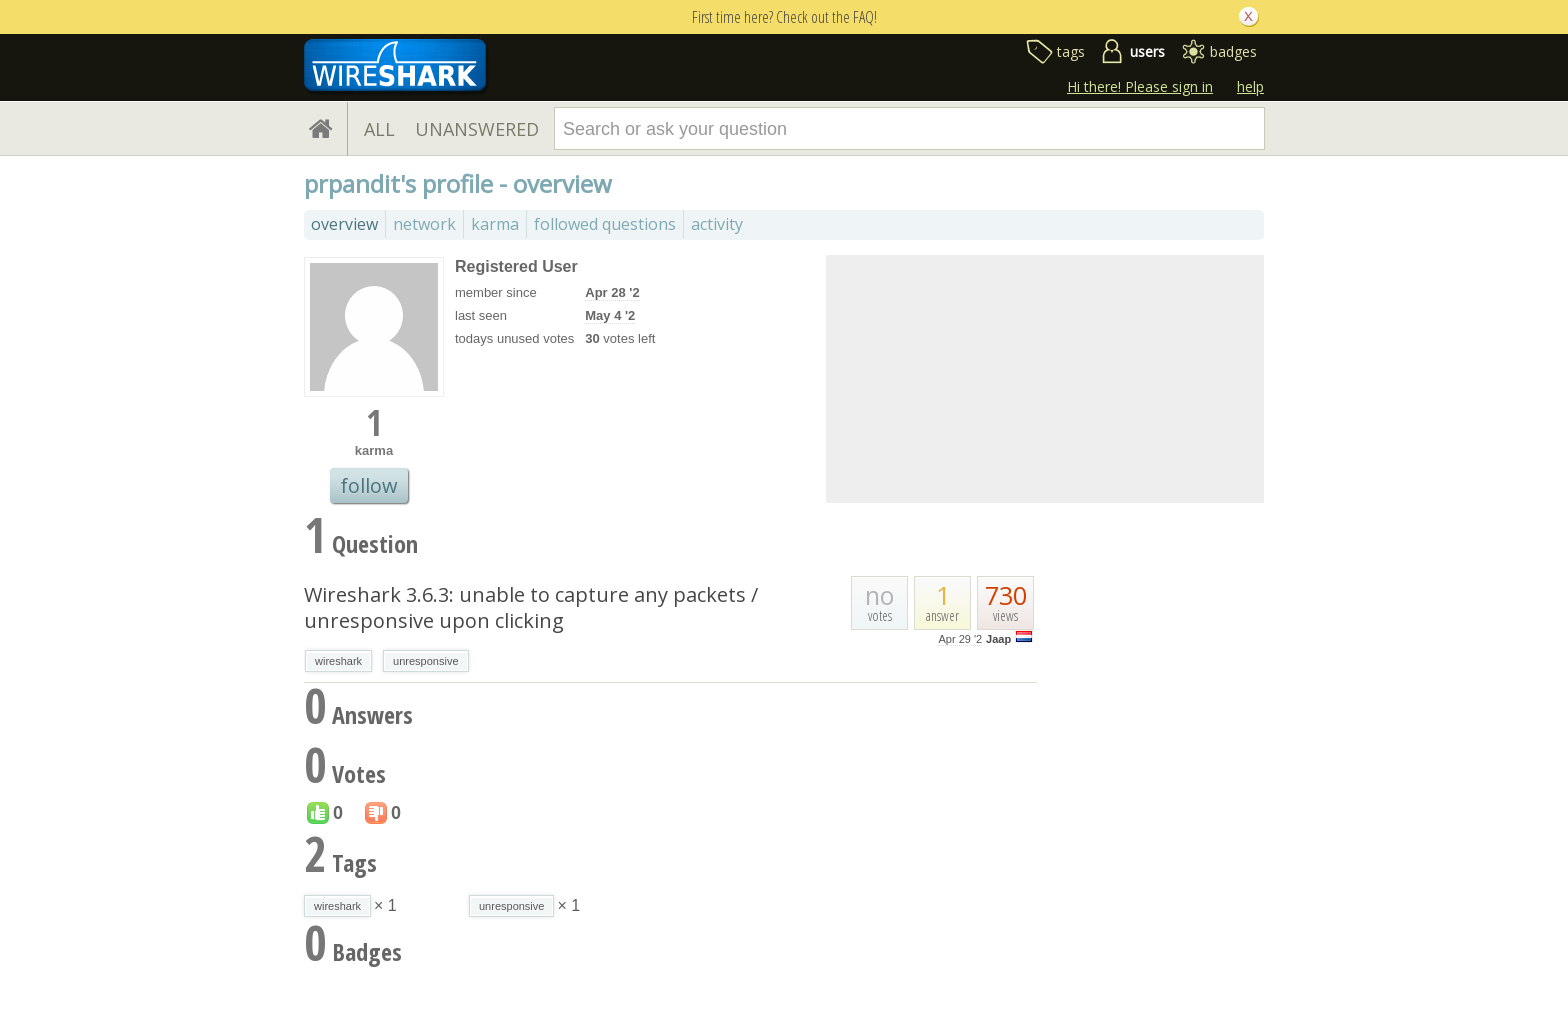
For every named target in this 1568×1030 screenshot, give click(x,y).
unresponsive (425, 661)
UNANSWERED (477, 129)
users (1147, 51)
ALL (379, 129)
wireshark (338, 661)
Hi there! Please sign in (1140, 86)
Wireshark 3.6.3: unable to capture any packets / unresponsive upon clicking (531, 607)
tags (1071, 51)
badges (1233, 51)
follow (369, 485)
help (1250, 86)
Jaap (998, 639)
